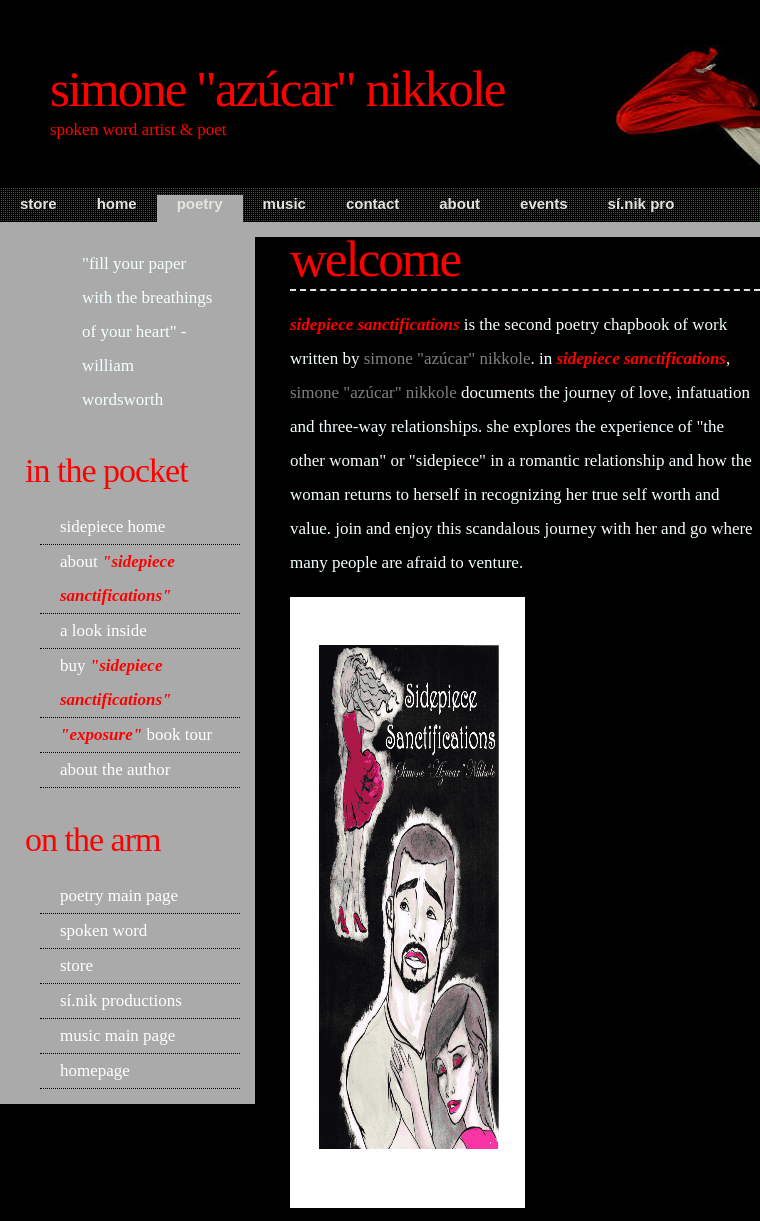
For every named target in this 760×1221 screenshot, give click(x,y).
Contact (372, 203)
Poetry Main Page (119, 895)
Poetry (200, 203)
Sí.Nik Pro (641, 203)
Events (544, 203)
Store (38, 203)
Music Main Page (117, 1035)
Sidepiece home (112, 526)
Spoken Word (103, 930)
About (459, 203)
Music (284, 203)
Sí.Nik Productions (121, 1000)
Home (117, 203)
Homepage (95, 1070)
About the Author (115, 769)
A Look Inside (103, 630)
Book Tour (136, 734)
